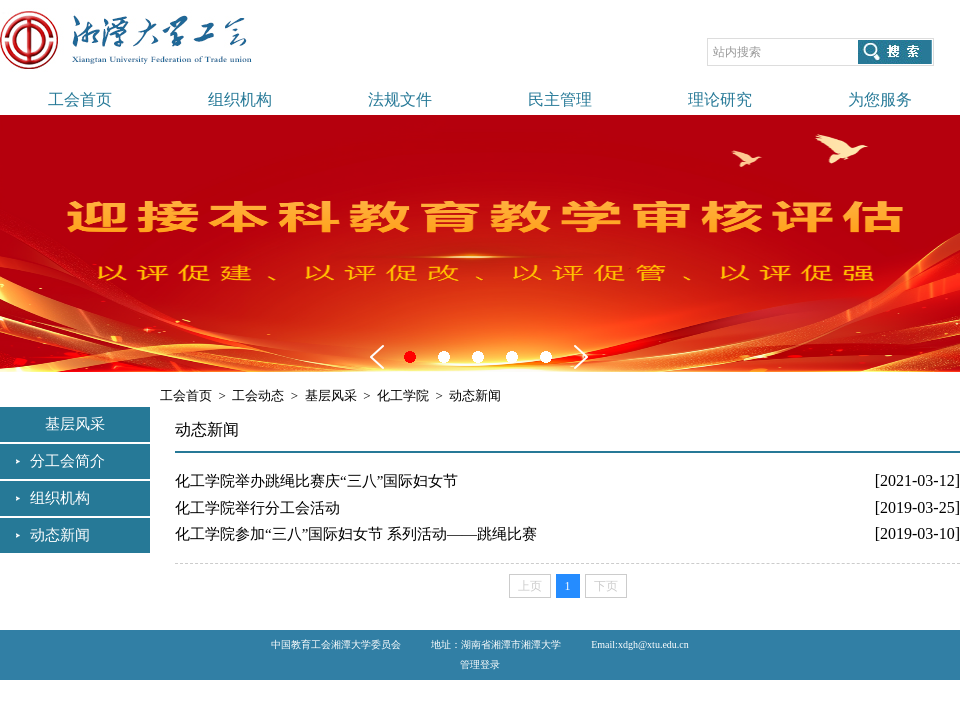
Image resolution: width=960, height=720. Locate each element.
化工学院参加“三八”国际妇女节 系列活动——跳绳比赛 (356, 534)
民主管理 (560, 99)
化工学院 (403, 395)
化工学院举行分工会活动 (257, 508)
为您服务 (880, 99)
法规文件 (400, 99)
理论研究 (720, 99)
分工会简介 (67, 461)
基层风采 (331, 395)
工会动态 (258, 395)
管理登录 (480, 664)
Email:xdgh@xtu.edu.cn (640, 644)
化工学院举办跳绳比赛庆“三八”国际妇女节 (316, 481)
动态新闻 (60, 535)
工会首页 (80, 99)
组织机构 (240, 99)
